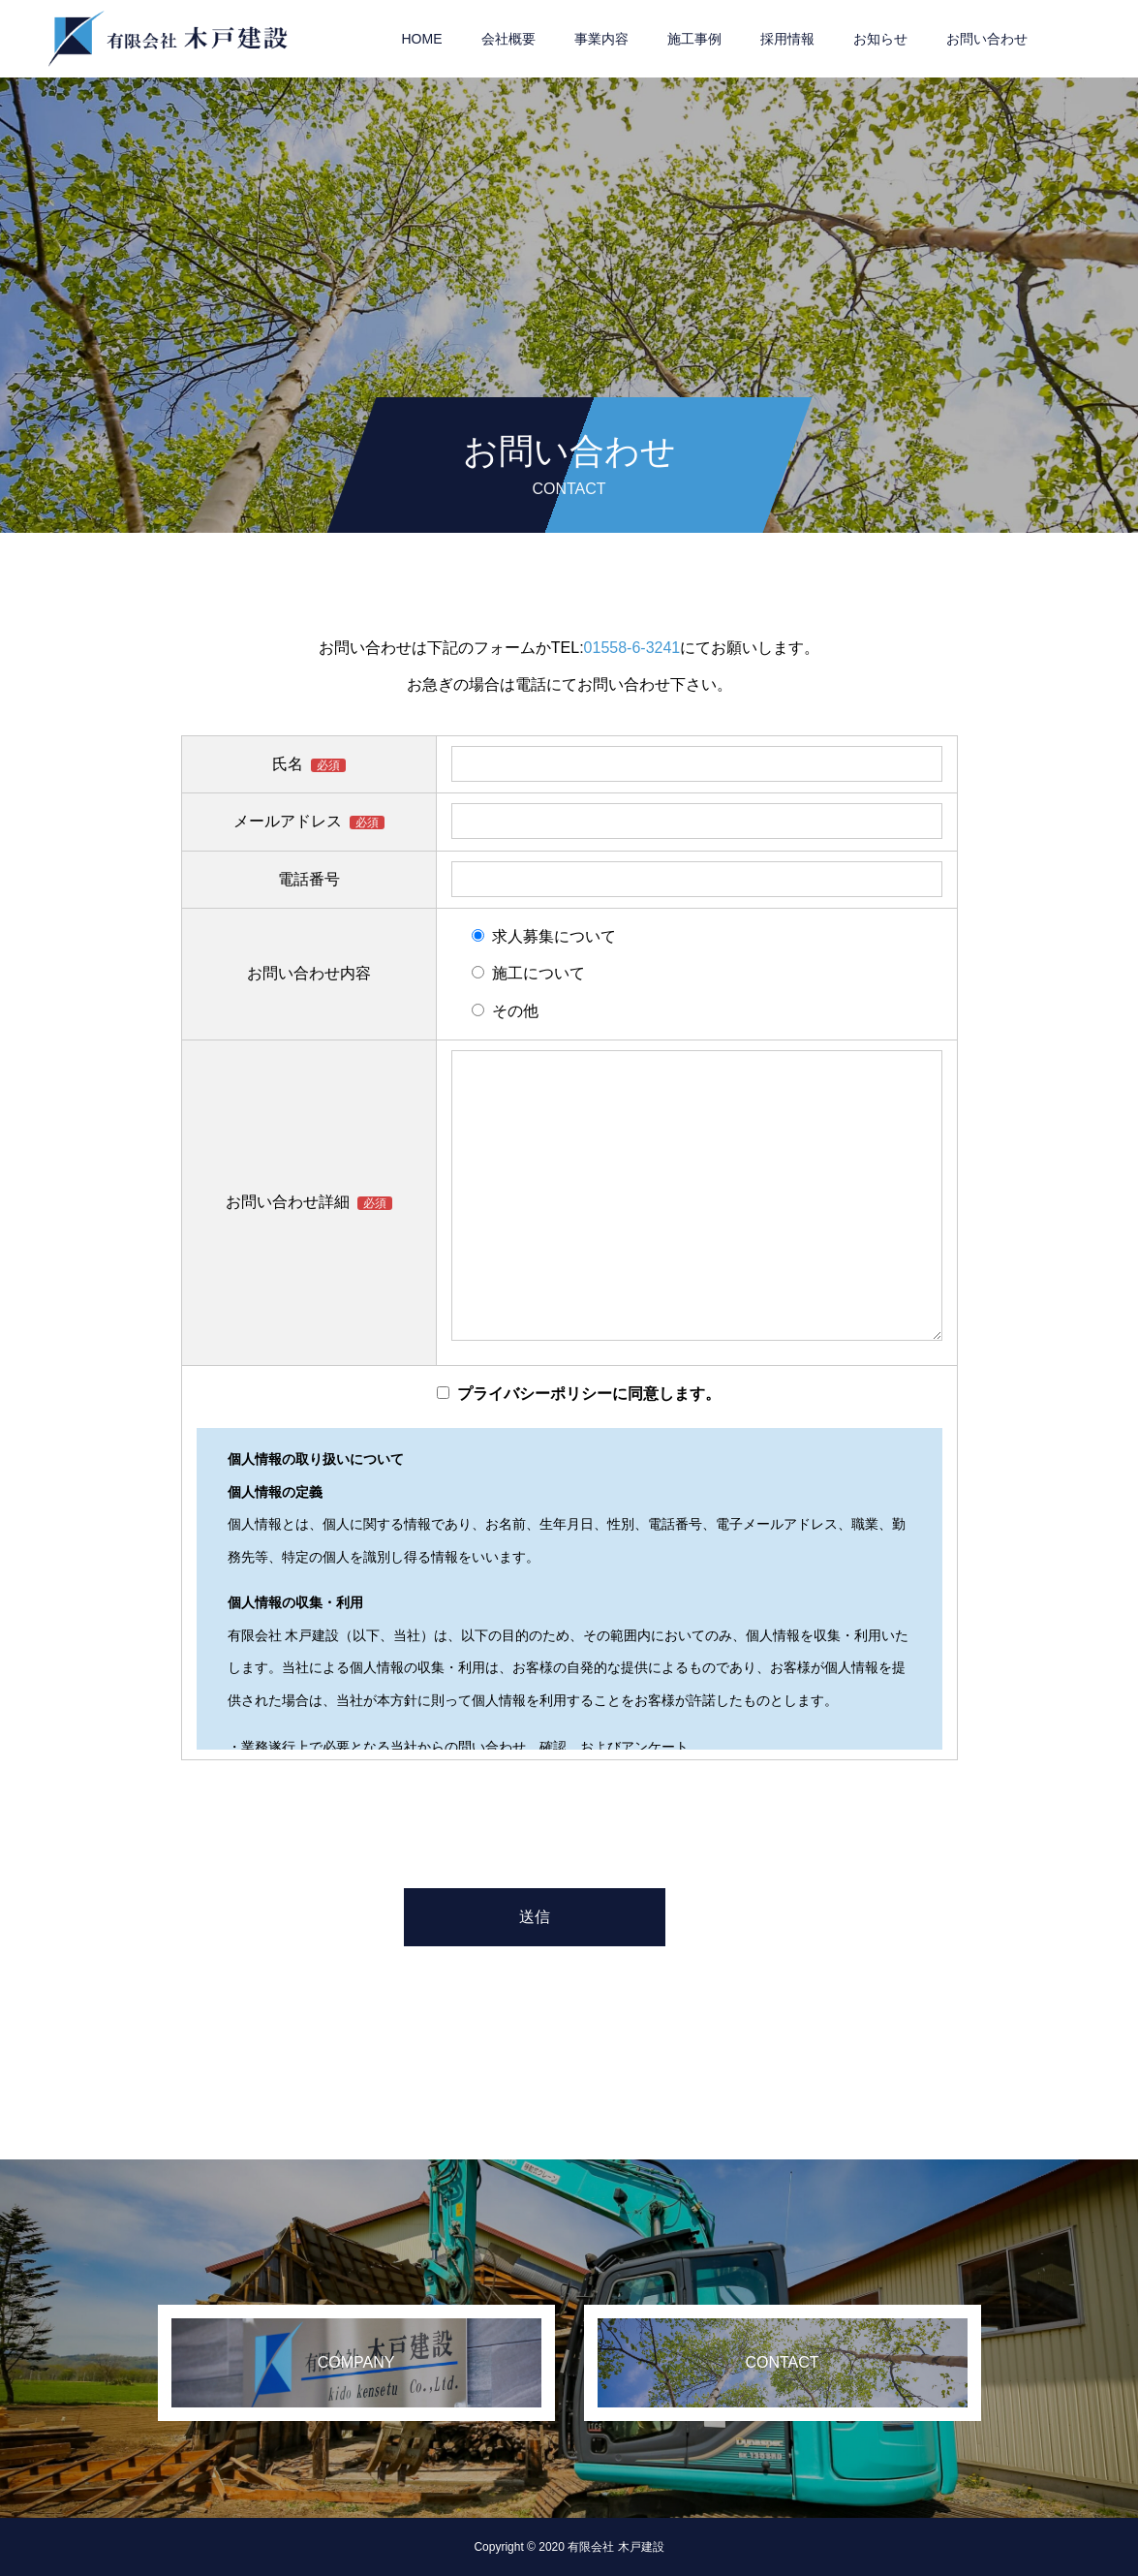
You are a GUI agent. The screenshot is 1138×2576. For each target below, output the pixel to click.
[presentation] (569, 1821)
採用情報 (787, 39)
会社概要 (508, 39)
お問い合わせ (987, 39)
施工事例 (694, 39)
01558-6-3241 (632, 647)
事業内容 (601, 39)
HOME (422, 39)
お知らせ (880, 39)
